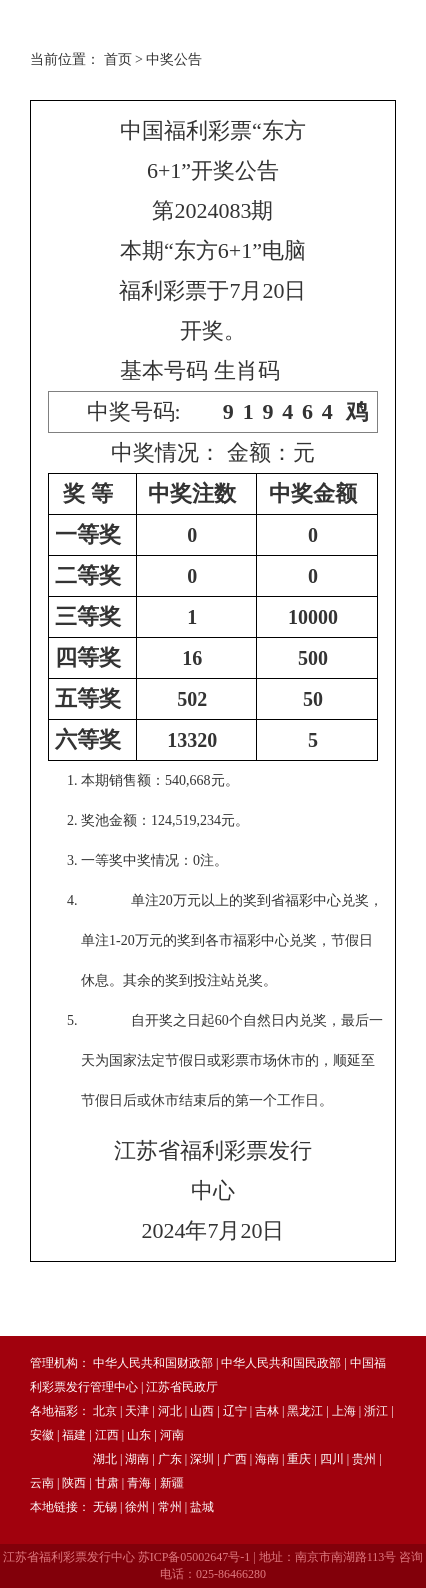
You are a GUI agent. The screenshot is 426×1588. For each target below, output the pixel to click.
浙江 (376, 1411)
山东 (139, 1435)
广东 (170, 1459)
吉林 (267, 1411)
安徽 (42, 1435)
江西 (107, 1435)
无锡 (105, 1507)
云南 (42, 1483)
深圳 (202, 1459)
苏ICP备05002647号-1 (194, 1557)
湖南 (137, 1459)
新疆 (172, 1483)
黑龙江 (305, 1411)
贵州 (364, 1459)
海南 (267, 1459)
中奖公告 (174, 59)
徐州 (137, 1507)
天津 (137, 1411)
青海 (139, 1483)
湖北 (105, 1459)
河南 (172, 1435)
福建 (74, 1435)
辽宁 (235, 1411)
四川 (332, 1459)
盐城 (202, 1507)
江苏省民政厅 (182, 1387)
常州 (170, 1507)
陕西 (74, 1483)
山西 (202, 1411)
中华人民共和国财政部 (153, 1363)
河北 (170, 1411)
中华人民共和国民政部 (281, 1363)
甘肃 (107, 1483)
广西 (235, 1459)
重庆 (299, 1459)
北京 (105, 1411)
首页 (118, 59)
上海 (344, 1411)
